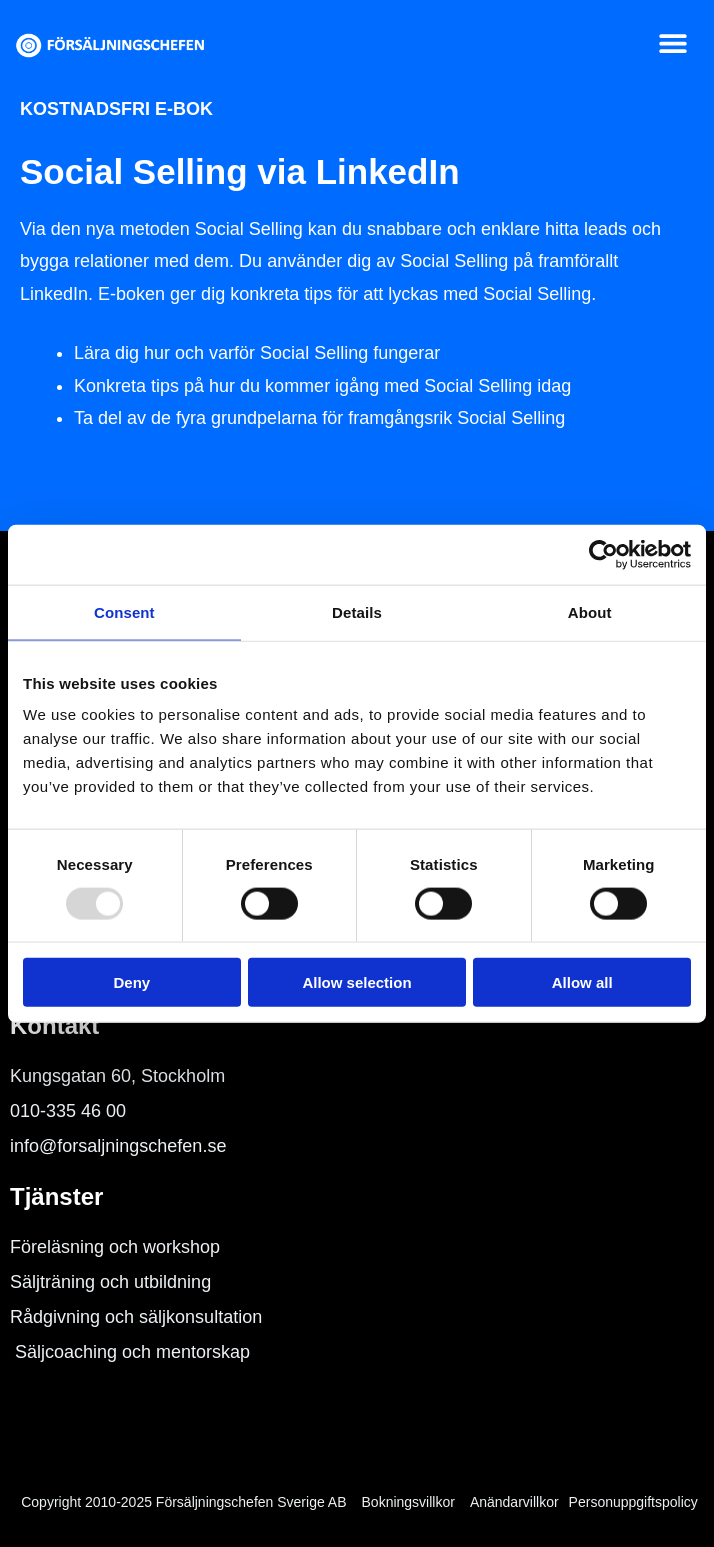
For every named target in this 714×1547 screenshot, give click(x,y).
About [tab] (590, 611)
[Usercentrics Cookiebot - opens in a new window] (603, 554)
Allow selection (356, 982)
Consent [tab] (124, 611)
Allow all (582, 982)
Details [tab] (357, 611)
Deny (131, 982)
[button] (673, 43)
